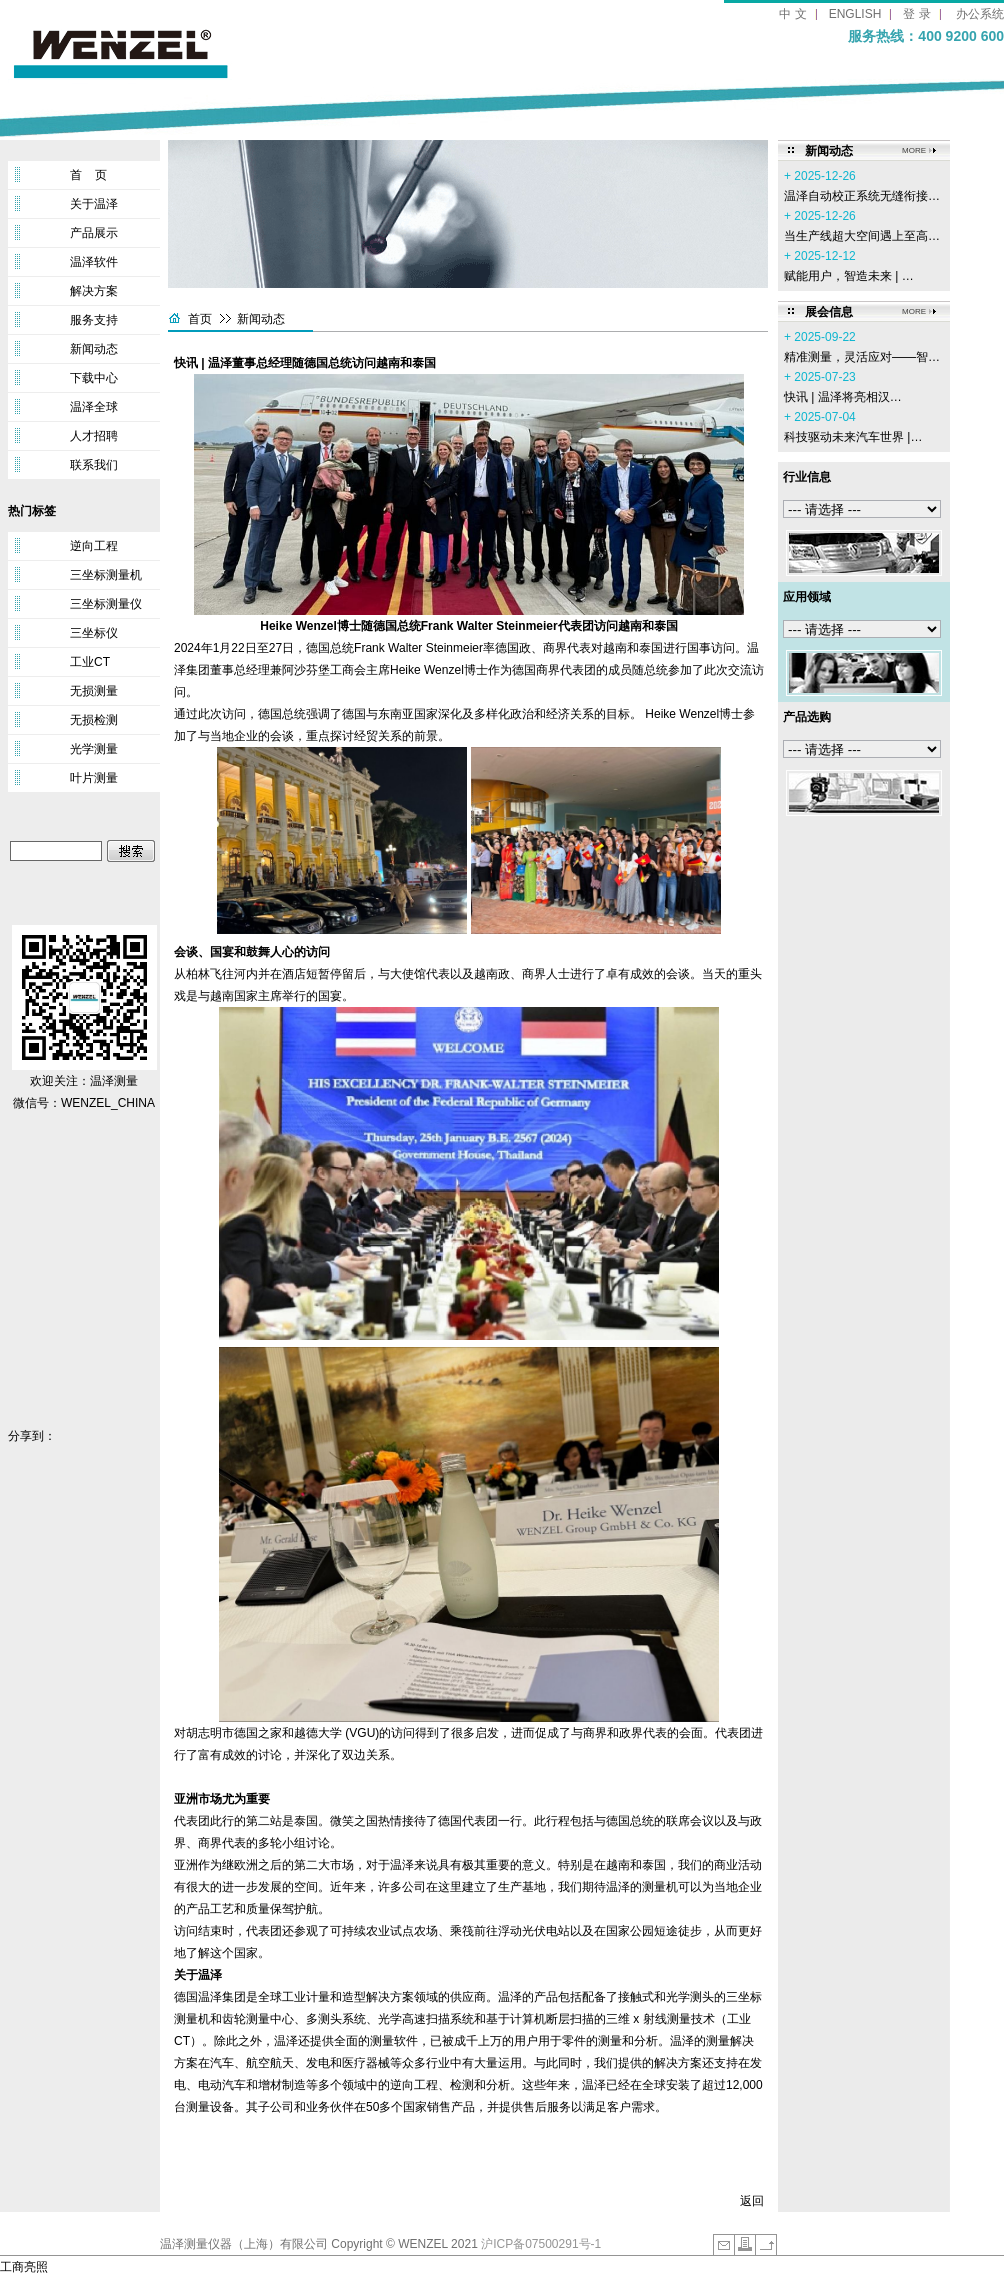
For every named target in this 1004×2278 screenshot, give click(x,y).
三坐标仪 (94, 633)
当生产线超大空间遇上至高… (862, 236)
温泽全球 (94, 407)
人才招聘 (94, 436)
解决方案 (94, 291)
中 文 (792, 14)
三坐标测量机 (106, 575)
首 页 (88, 175)
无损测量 (94, 691)
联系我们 (94, 465)
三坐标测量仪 (106, 604)
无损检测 (94, 720)
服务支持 (94, 320)
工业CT (90, 662)
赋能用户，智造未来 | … (849, 276)
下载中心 (94, 378)
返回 (752, 2201)
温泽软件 (94, 262)
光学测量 (94, 749)
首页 (200, 319)
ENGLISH (855, 14)
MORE (914, 150)
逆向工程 (94, 546)
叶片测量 (94, 778)
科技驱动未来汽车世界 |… (853, 437)
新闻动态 (94, 349)
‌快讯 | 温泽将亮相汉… (843, 397)
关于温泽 (94, 204)
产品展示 (94, 233)
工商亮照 (24, 2267)
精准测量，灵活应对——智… (862, 357)
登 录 (916, 14)
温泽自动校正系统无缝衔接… (862, 196)
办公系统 (980, 14)
